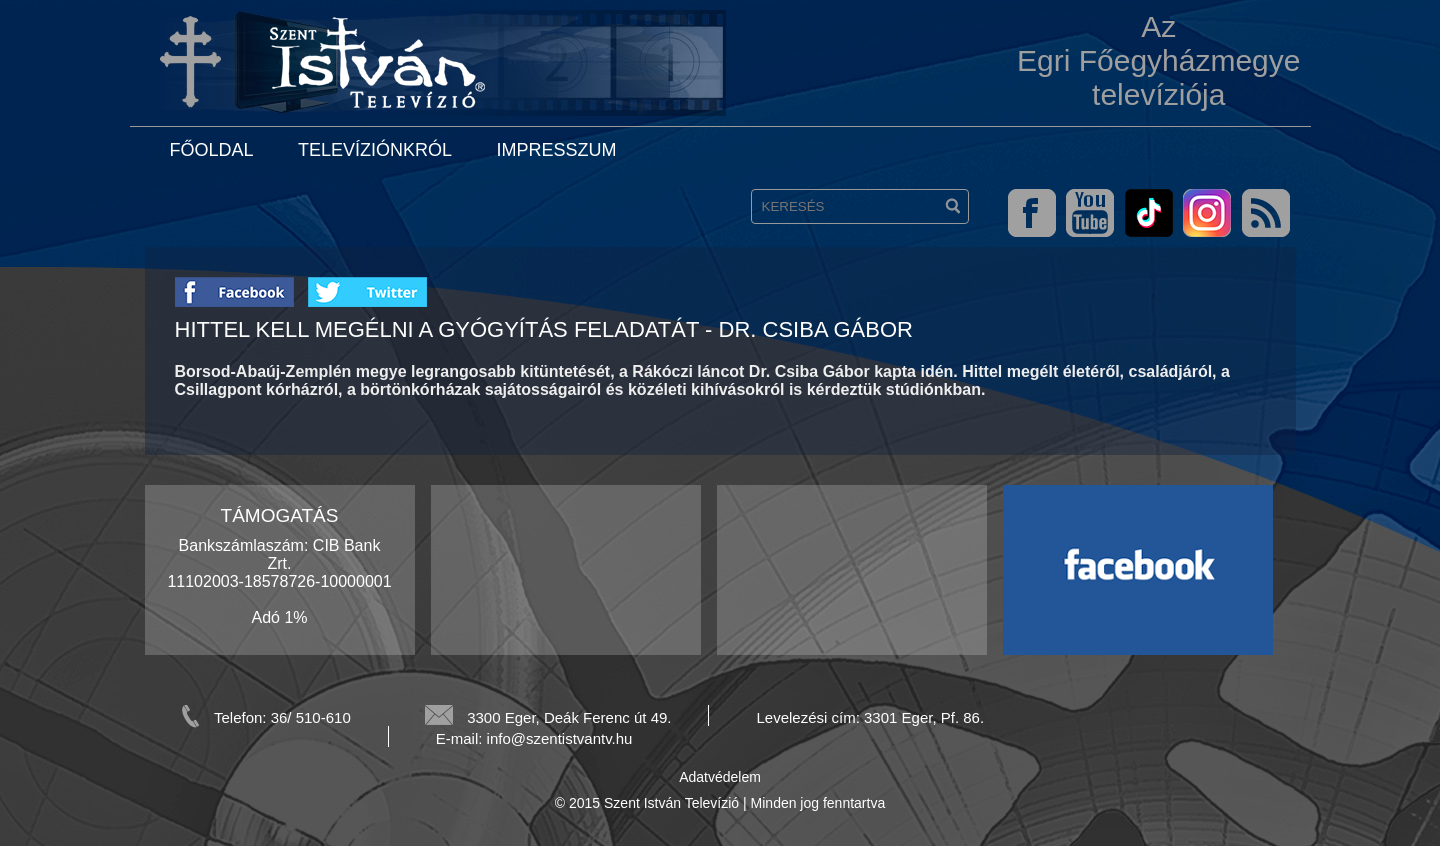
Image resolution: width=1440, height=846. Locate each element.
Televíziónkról (375, 150)
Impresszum (556, 150)
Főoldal (212, 150)
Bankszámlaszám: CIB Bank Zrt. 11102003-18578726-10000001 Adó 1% (279, 581)
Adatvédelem (720, 777)
